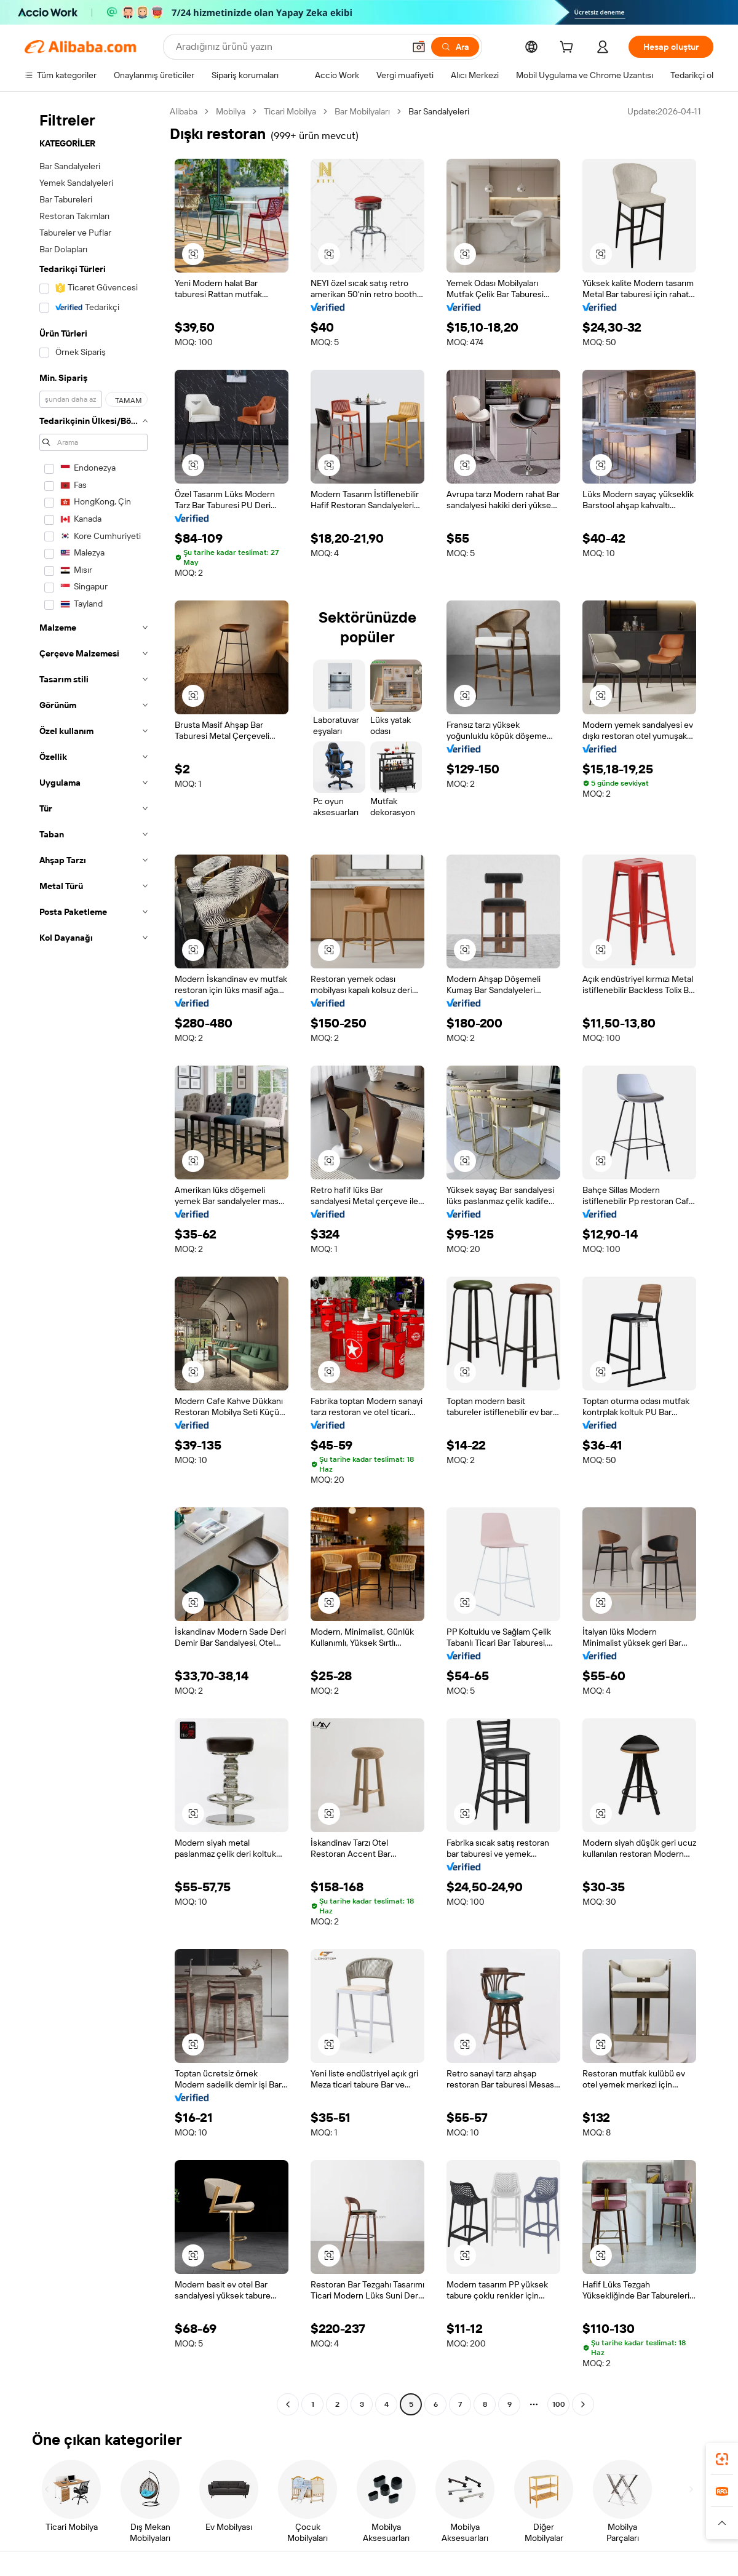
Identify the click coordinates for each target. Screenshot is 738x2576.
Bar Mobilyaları (362, 111)
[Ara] (455, 47)
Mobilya (230, 111)
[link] (722, 2459)
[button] (418, 46)
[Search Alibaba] (289, 47)
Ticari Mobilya (290, 111)
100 (558, 2404)
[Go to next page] (583, 2404)
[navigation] (93, 1259)
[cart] (569, 49)
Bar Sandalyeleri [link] (438, 111)
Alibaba (183, 111)
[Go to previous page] (288, 2404)
